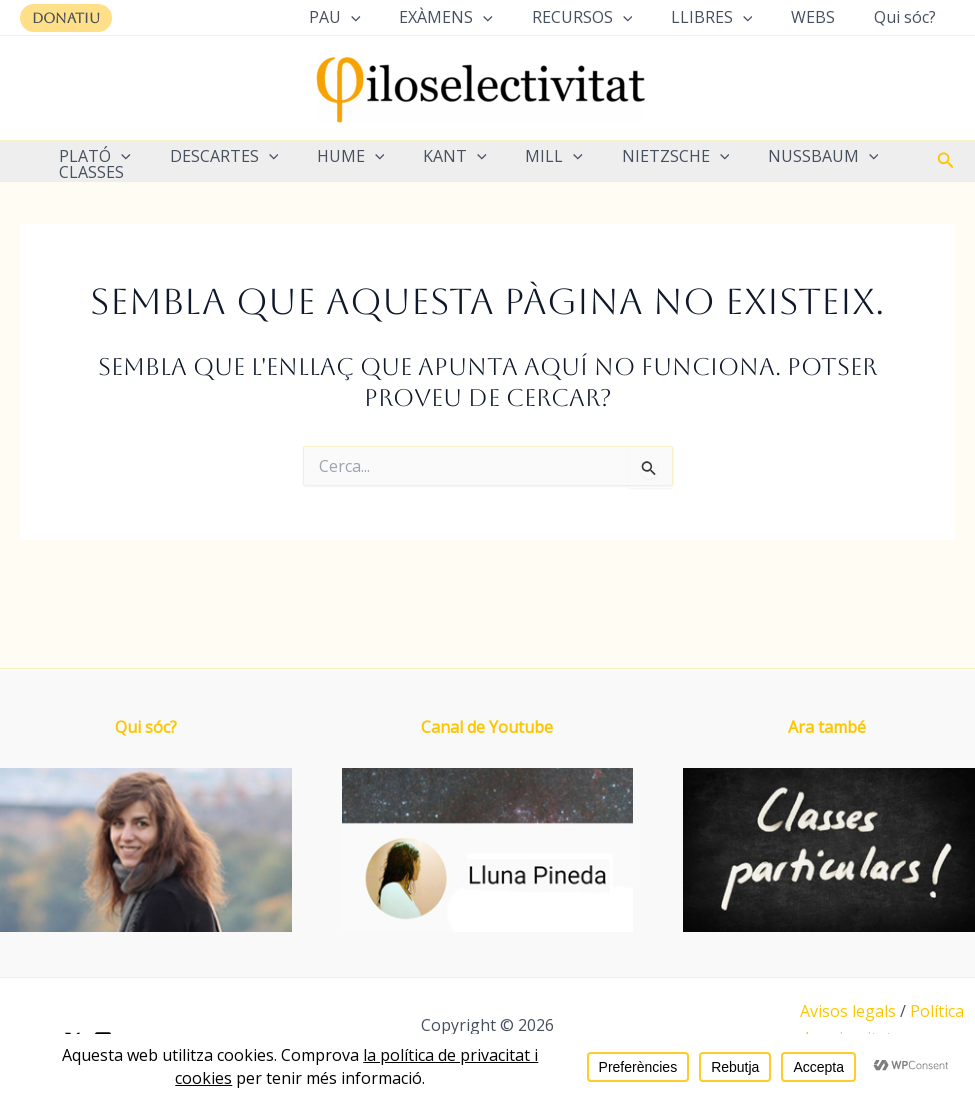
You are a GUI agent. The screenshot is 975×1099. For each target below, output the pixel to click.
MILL (524, 156)
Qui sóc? (908, 17)
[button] (66, 18)
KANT (432, 156)
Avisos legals (848, 1011)
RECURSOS (605, 17)
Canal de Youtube (487, 727)
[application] (388, 17)
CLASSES (88, 172)
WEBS (823, 17)
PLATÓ (92, 156)
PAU (372, 17)
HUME (334, 156)
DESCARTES (214, 156)
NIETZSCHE (639, 156)
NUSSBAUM (780, 156)
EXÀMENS (476, 17)
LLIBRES (728, 17)
